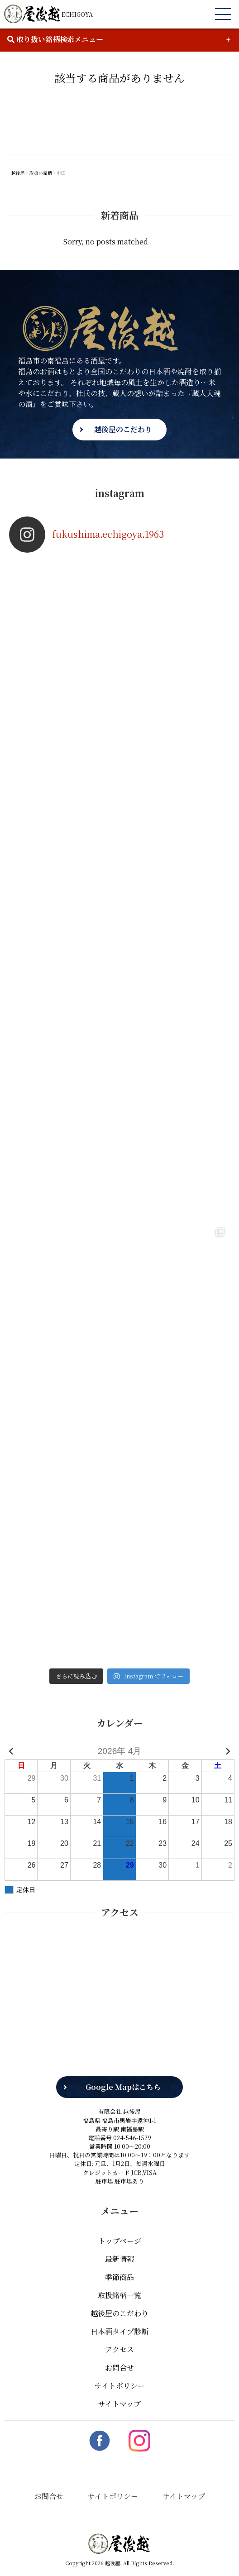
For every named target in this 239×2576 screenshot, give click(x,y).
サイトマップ (119, 2392)
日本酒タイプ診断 (119, 2320)
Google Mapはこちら (123, 2075)
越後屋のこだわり (123, 429)
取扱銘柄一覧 (119, 2284)
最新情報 (119, 2247)
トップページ (119, 2229)
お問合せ (119, 2356)
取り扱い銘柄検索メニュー (55, 39)
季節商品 (119, 2266)
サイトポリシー (120, 2374)
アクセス (119, 2338)
